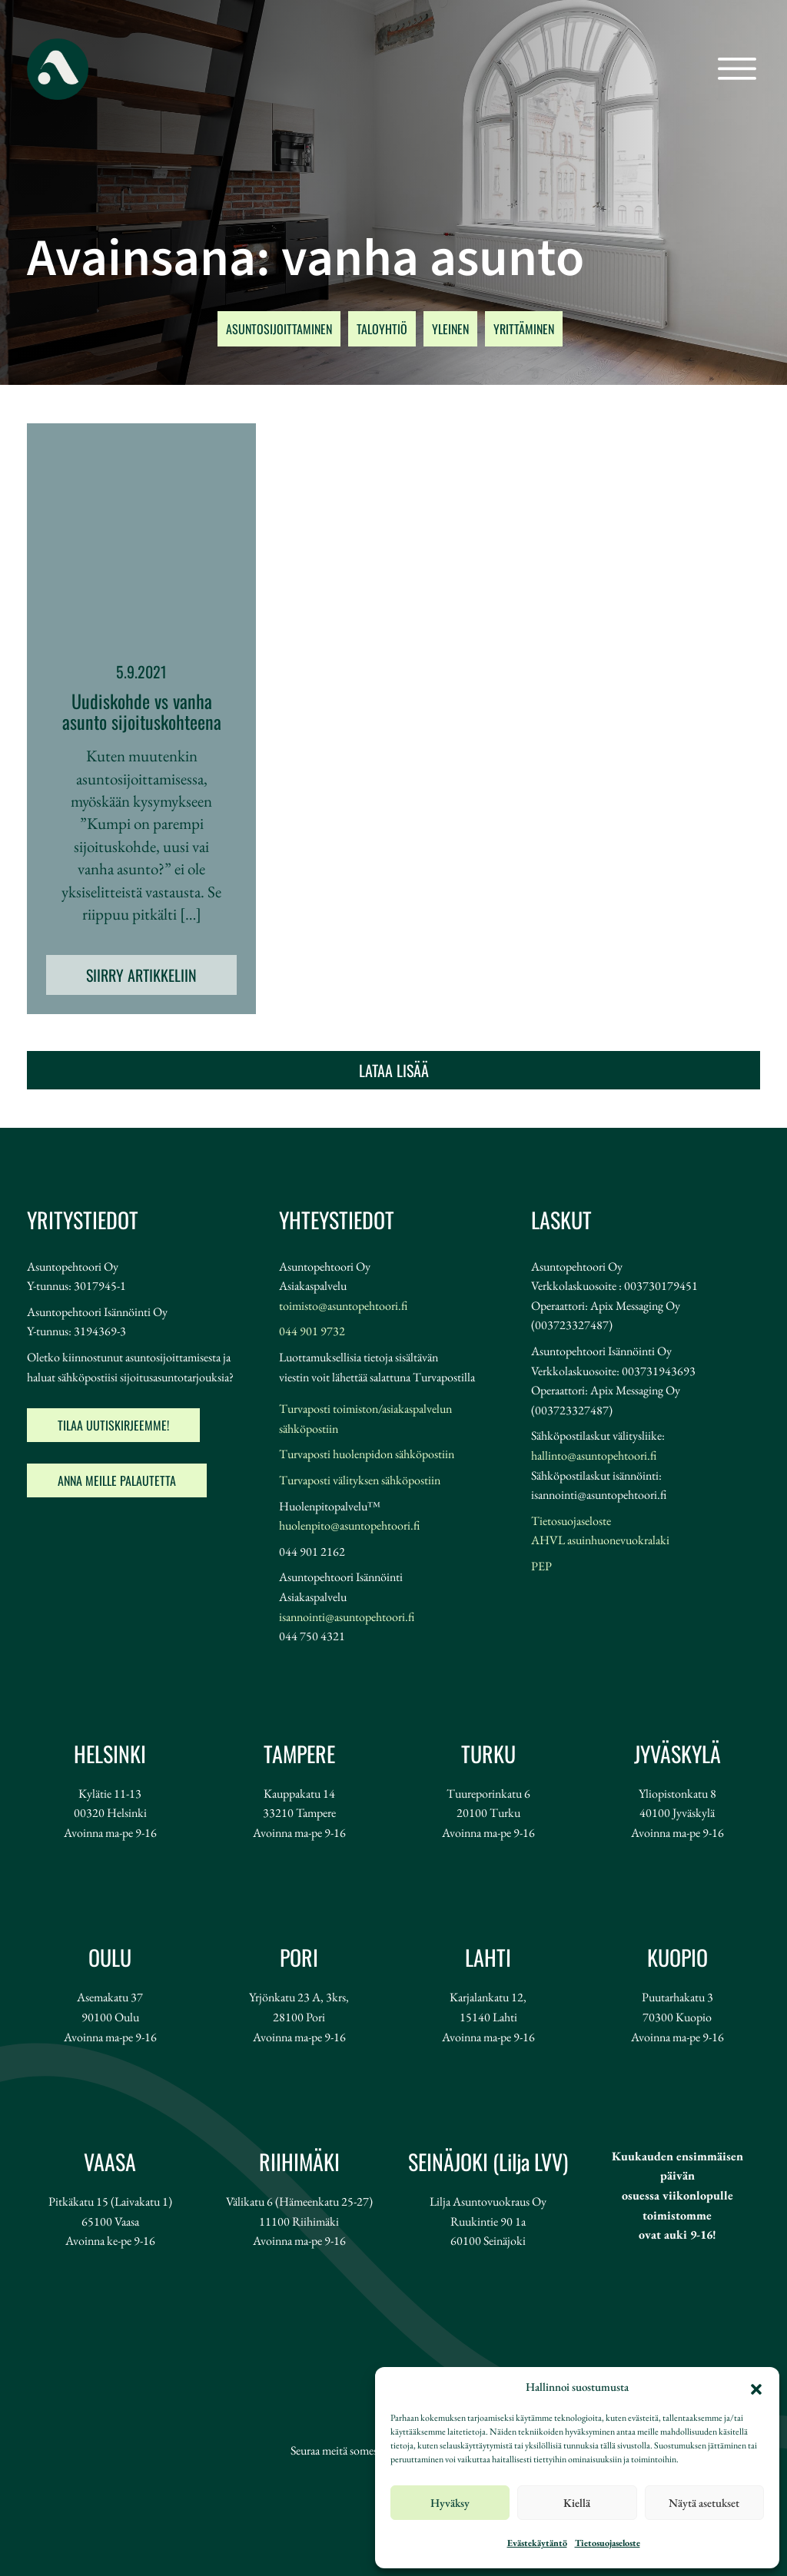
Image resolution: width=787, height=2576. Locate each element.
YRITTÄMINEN (523, 329)
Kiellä (576, 2502)
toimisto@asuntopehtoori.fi (343, 1306)
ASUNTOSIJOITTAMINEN (279, 329)
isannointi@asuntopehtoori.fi (346, 1617)
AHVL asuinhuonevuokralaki (600, 1540)
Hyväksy (450, 2502)
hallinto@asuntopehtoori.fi (593, 1455)
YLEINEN (450, 329)
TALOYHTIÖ (382, 329)
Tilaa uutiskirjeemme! (113, 1425)
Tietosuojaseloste (607, 2543)
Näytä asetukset (704, 2502)
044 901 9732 (312, 1331)
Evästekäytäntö (537, 2543)
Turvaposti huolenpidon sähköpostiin (366, 1454)
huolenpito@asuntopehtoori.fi (349, 1525)
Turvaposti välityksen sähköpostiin (359, 1480)
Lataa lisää (394, 1070)
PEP (541, 1566)
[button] (756, 2387)
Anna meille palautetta (117, 1480)
